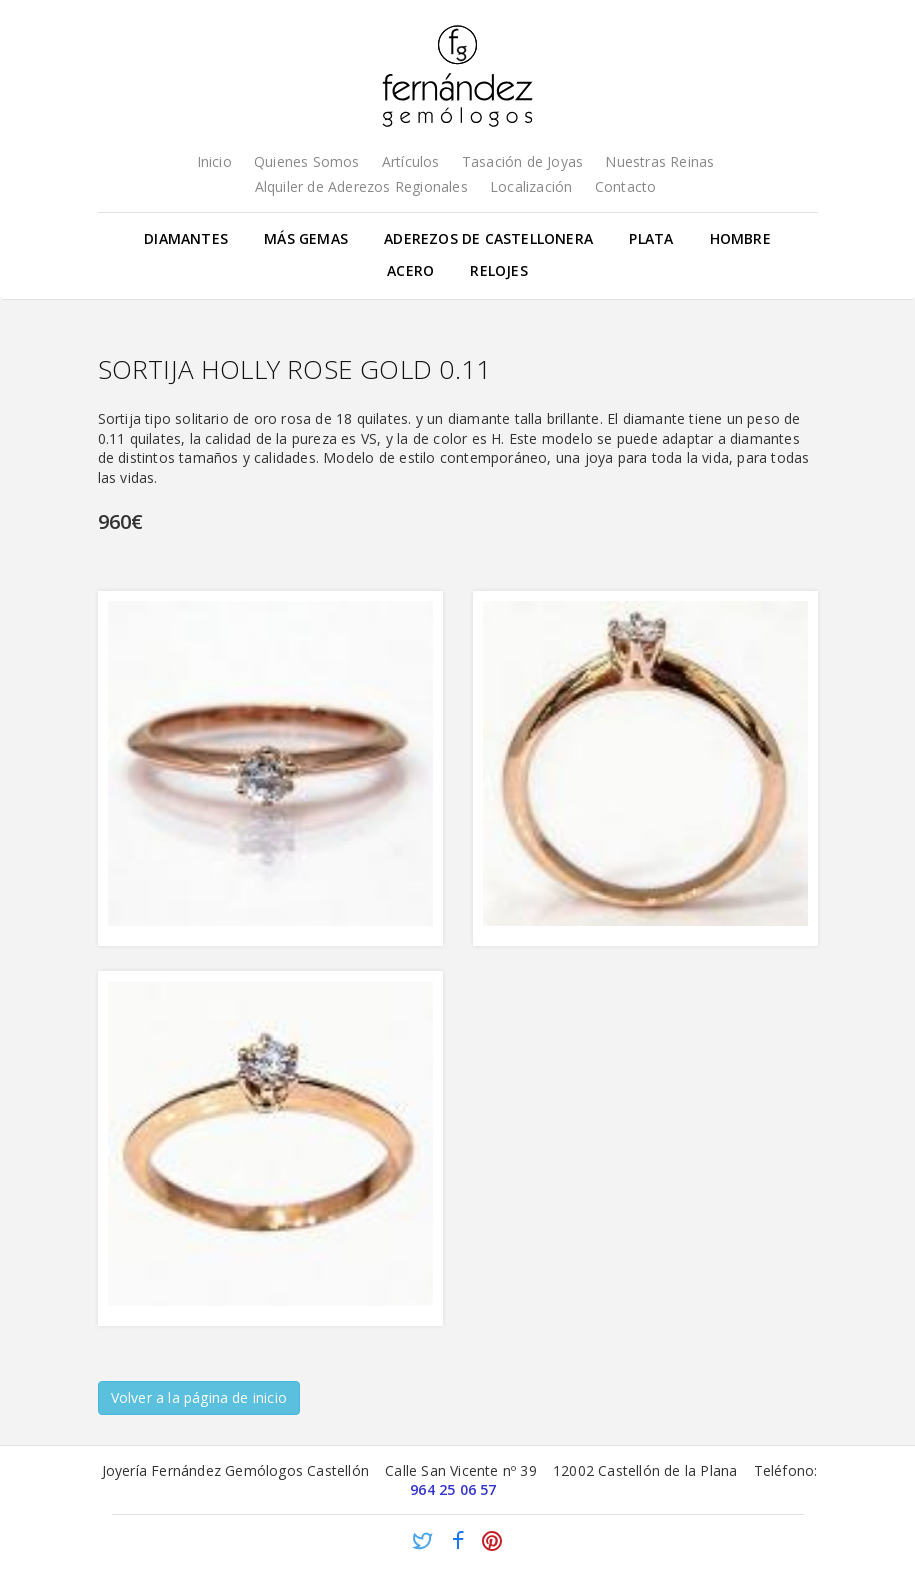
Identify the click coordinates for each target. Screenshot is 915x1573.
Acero (410, 270)
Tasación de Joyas (522, 161)
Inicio (214, 161)
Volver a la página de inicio (199, 1397)
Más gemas (306, 238)
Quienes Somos (307, 161)
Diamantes (186, 238)
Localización (531, 186)
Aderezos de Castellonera (488, 238)
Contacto (626, 186)
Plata (651, 238)
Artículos (411, 161)
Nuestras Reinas (659, 161)
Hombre (740, 238)
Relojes (498, 270)
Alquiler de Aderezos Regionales (361, 186)
